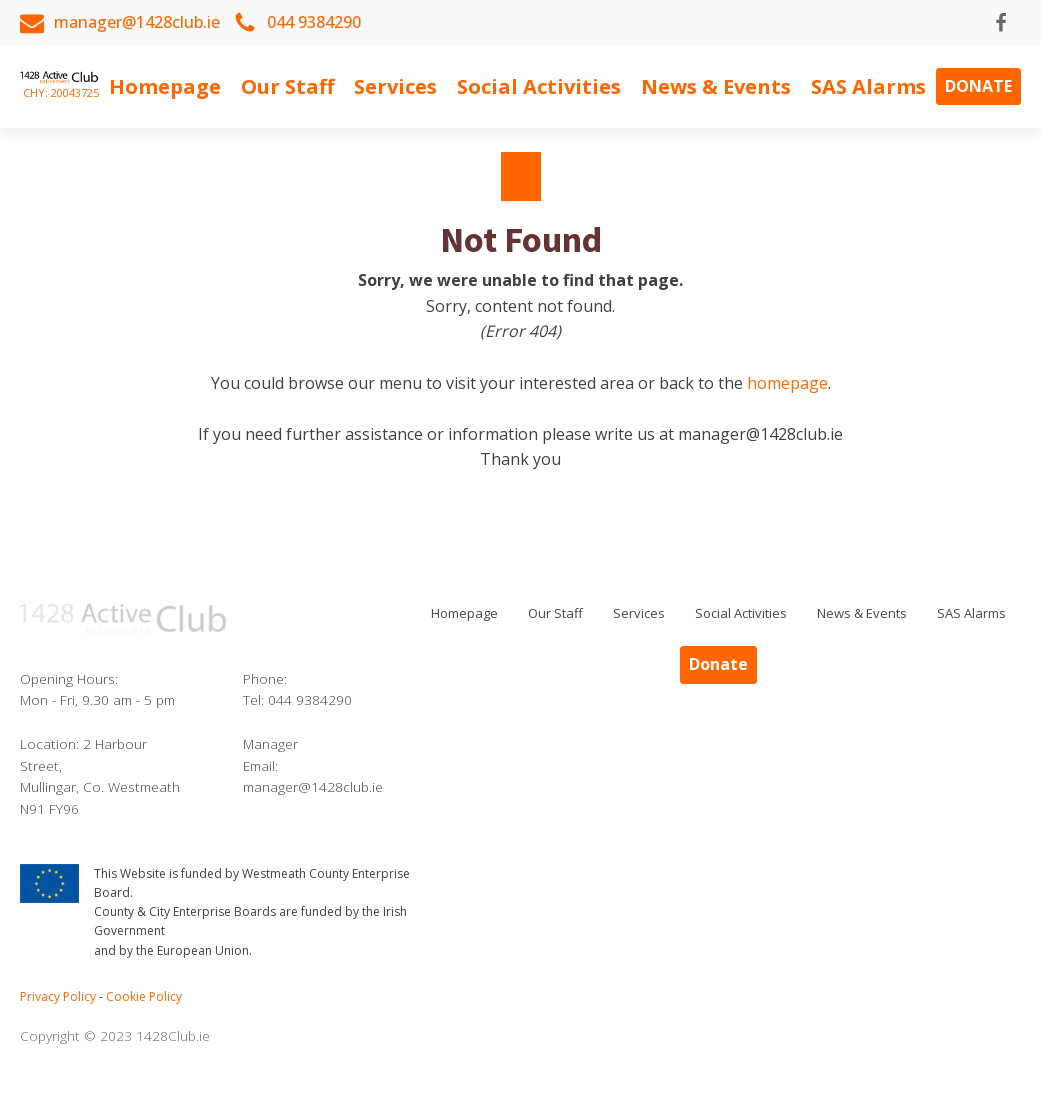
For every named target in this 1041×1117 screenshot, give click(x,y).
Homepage (165, 86)
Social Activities (539, 86)
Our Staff (287, 86)
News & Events (716, 86)
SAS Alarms (868, 86)
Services (395, 86)
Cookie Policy (144, 996)
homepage (787, 383)
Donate (978, 86)
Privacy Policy (58, 996)
